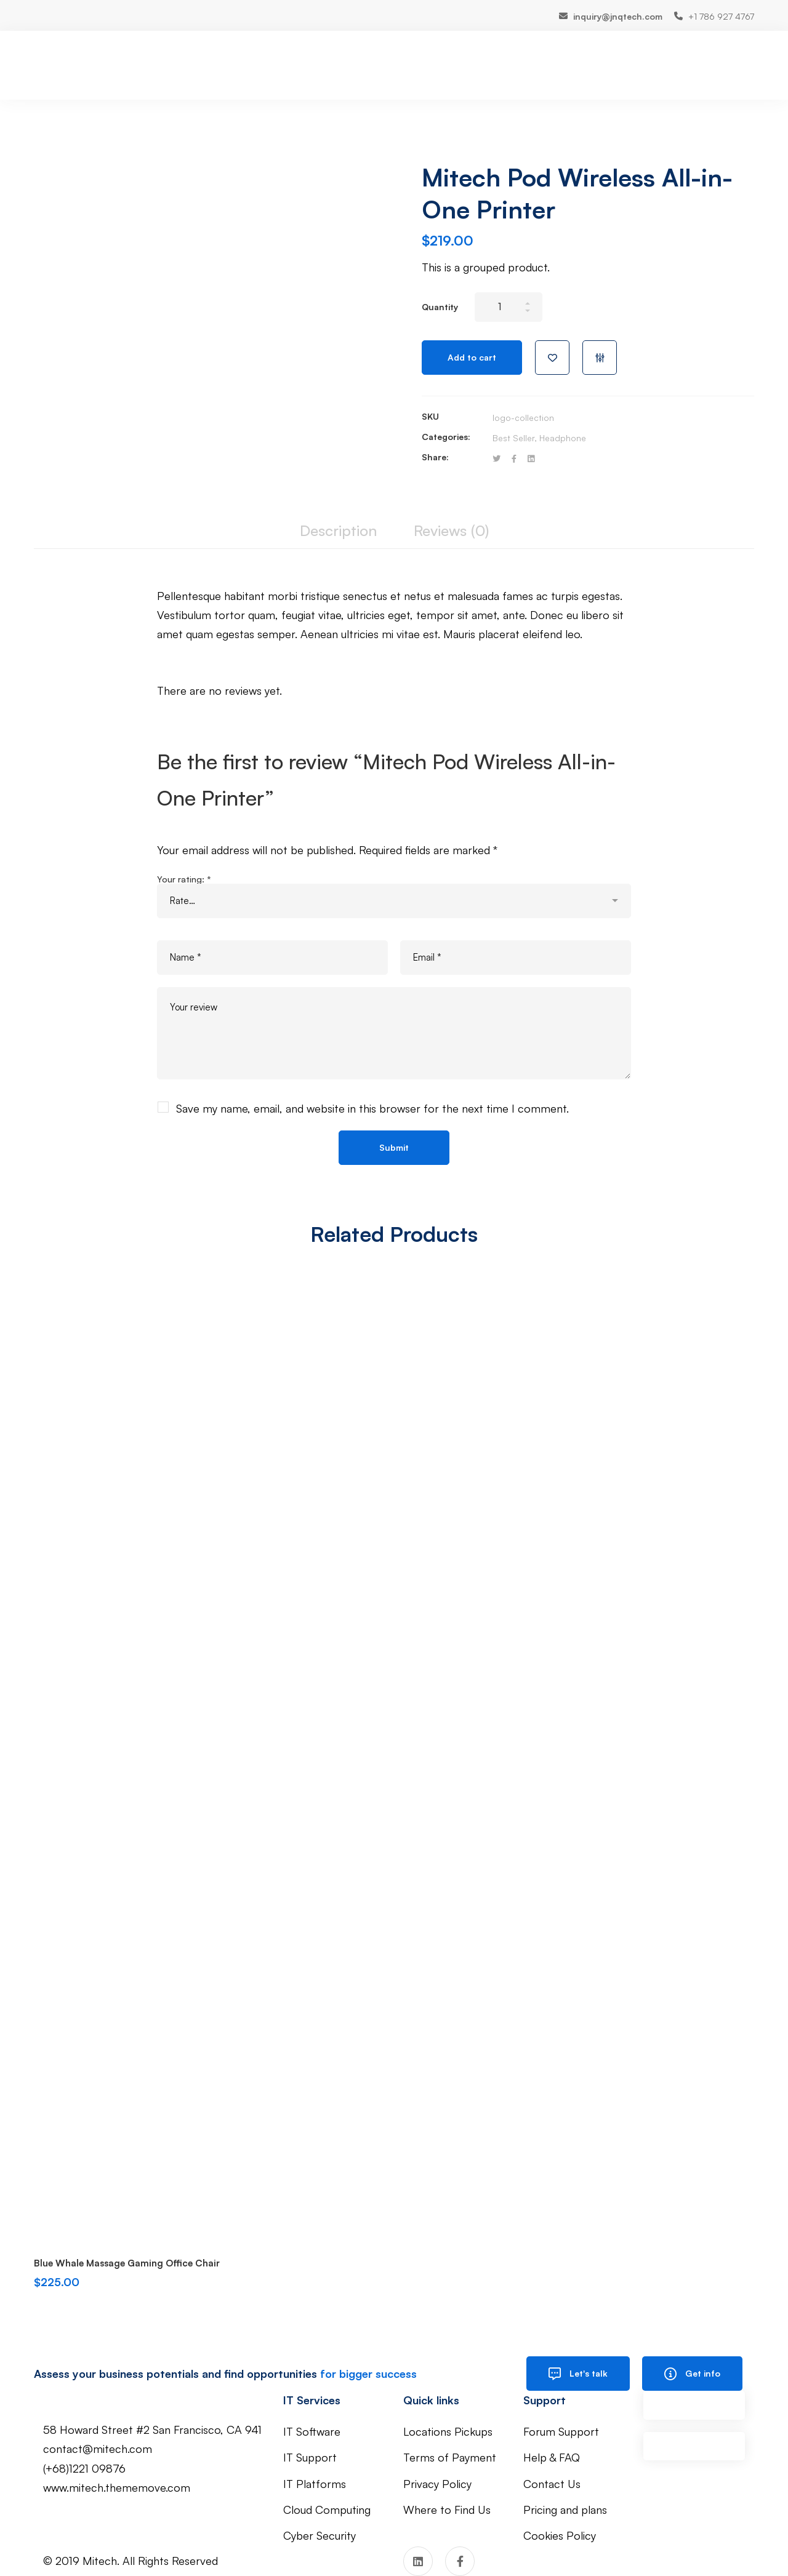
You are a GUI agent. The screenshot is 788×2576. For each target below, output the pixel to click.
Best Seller (513, 438)
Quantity (440, 307)
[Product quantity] (508, 307)
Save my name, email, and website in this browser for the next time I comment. (372, 1108)
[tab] (338, 531)
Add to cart (472, 357)
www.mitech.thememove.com (116, 2487)
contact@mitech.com (97, 2448)
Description (338, 530)
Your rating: (184, 879)
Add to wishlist (552, 357)
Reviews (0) (451, 530)
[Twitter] (496, 459)
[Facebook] (514, 459)
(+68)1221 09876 (84, 2468)
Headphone (562, 438)
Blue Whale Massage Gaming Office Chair (127, 2263)
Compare (599, 357)
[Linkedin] (531, 459)
